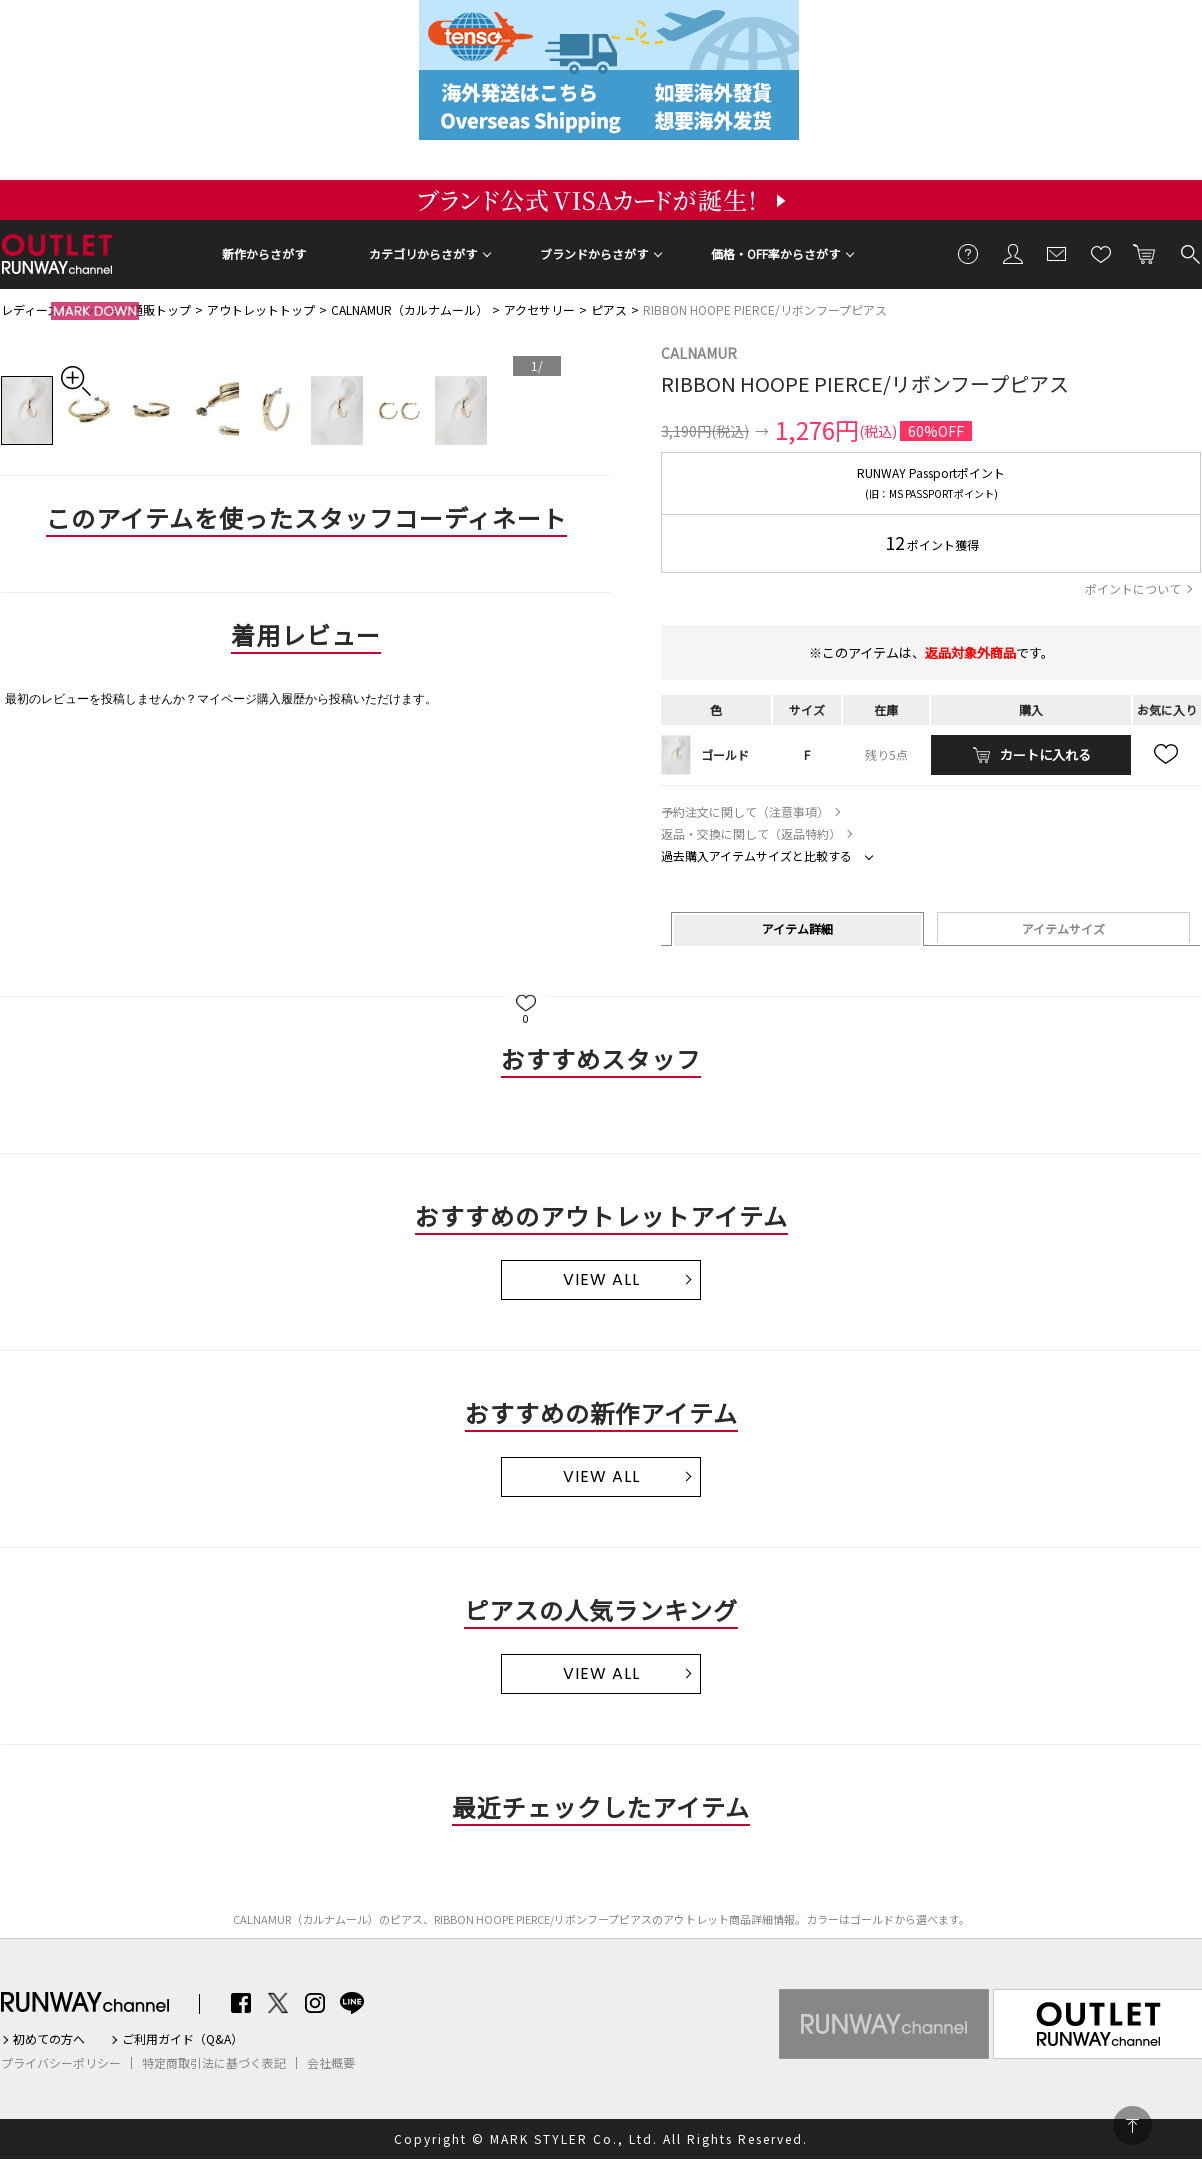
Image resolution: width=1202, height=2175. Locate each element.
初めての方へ (49, 2039)
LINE (352, 2003)
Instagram (315, 2003)
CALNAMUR (699, 353)
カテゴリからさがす (423, 253)
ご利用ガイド (969, 253)
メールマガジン (1057, 253)
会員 (1013, 253)
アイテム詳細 (797, 928)
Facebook (241, 2003)
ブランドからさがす (594, 253)
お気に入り (1101, 253)
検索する (1189, 253)
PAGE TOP (1132, 2125)
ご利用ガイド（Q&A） (182, 2039)
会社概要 (331, 2063)
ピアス (609, 309)
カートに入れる (1145, 253)
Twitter (278, 2003)
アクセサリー (539, 309)
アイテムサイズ (1063, 928)
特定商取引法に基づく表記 (214, 2063)
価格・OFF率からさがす (775, 253)
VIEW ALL (601, 1279)
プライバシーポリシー (61, 2063)
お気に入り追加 (1167, 755)
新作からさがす (264, 253)
